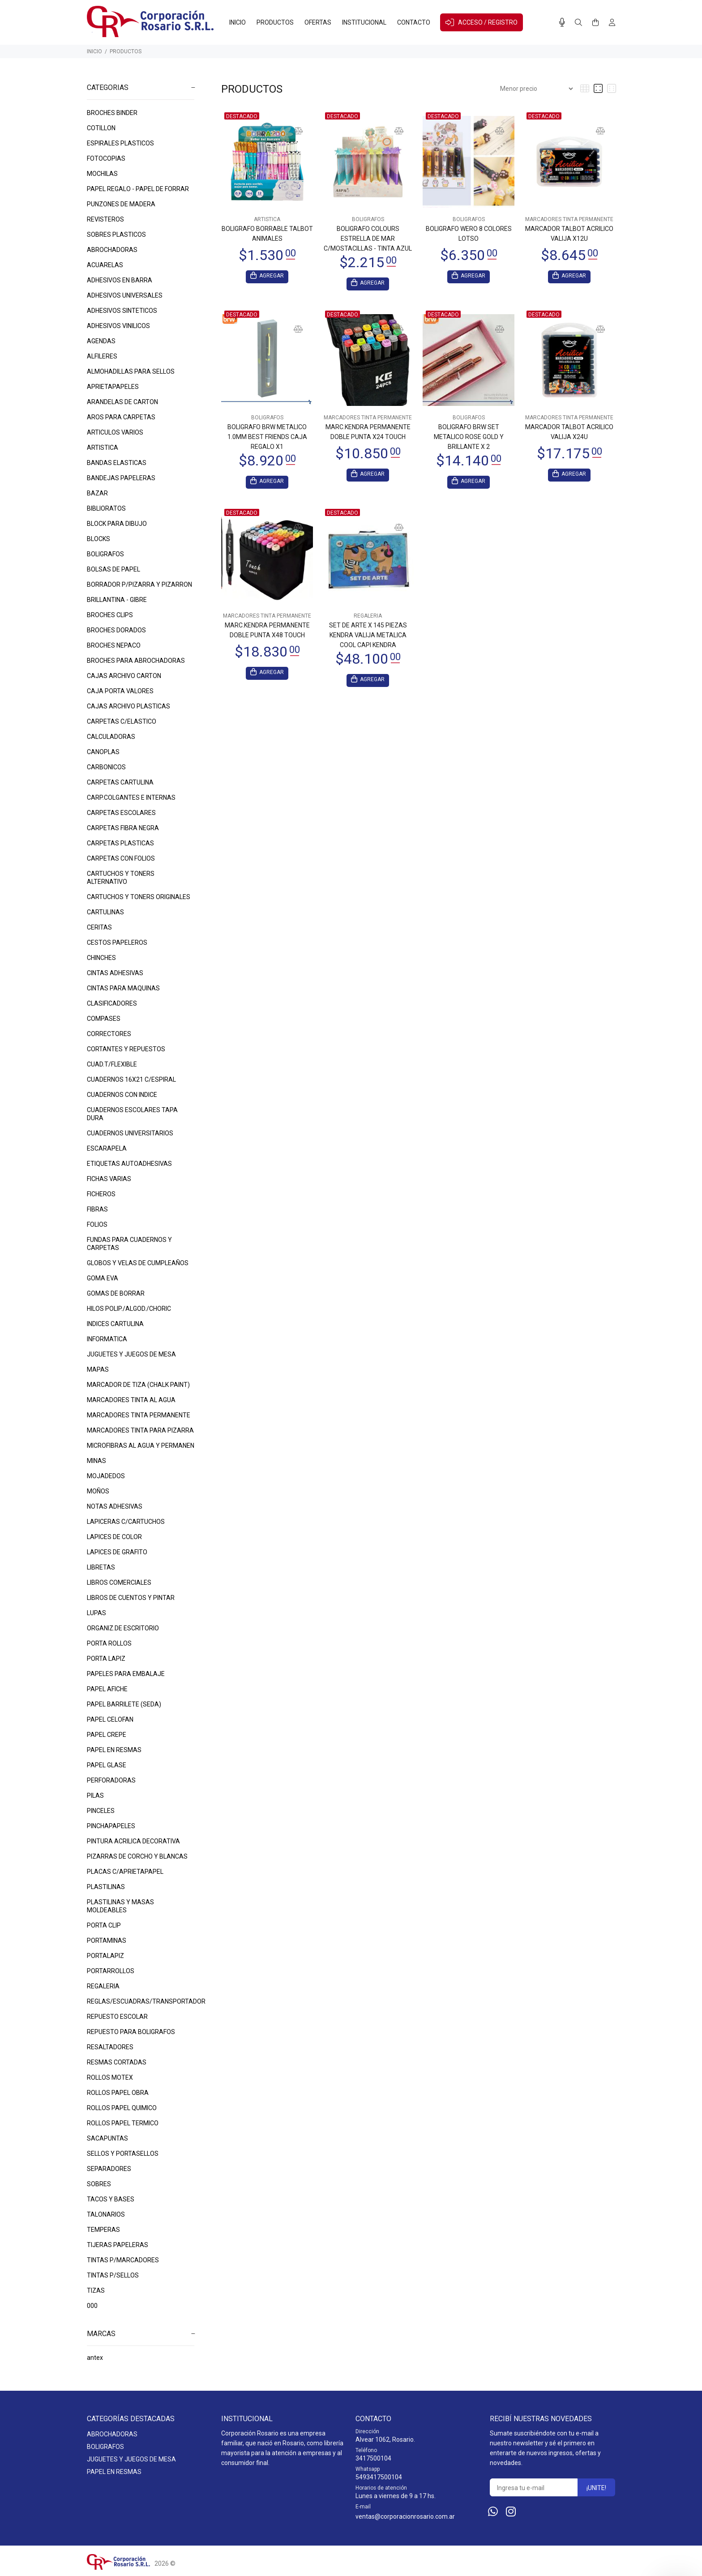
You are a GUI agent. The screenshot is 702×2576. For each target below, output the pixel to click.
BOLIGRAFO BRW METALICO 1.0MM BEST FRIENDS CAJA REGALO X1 (267, 438)
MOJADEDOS (106, 1476)
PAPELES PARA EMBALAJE (126, 1673)
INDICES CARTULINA (115, 1323)
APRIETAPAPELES (113, 386)
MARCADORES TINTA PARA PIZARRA (140, 1430)
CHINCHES (101, 957)
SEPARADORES (109, 2168)
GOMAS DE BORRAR (116, 1293)
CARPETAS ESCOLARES (121, 812)
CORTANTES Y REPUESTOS (126, 1049)
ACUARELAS (105, 265)
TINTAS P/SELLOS (113, 2275)
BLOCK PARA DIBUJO (117, 523)
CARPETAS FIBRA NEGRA (123, 828)
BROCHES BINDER (112, 112)
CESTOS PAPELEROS (117, 942)
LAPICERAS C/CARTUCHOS (126, 1521)
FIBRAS (97, 1209)
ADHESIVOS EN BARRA (119, 280)
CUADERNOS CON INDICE (122, 1094)
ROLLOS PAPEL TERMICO (122, 2123)
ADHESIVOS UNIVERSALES (125, 295)
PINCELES (101, 1810)
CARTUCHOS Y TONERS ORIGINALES (138, 896)
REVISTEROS (105, 219)
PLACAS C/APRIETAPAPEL (125, 1871)
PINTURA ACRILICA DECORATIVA (133, 1841)
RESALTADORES (110, 2047)
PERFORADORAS (111, 1780)
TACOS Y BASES (110, 2199)
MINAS (96, 1460)
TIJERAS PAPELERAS (117, 2244)
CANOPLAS (103, 751)
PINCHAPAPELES (111, 1826)
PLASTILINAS (106, 1886)
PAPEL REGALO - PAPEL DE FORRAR (138, 188)
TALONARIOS (106, 2214)
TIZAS (96, 2290)
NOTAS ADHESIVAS (114, 1506)
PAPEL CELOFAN (110, 1719)
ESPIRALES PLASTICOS (120, 143)
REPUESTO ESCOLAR (117, 2016)
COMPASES (103, 1018)
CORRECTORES (109, 1033)
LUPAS (96, 1612)
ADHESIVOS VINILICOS (118, 325)
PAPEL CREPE (106, 1734)
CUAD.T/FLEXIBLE (112, 1064)
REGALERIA (103, 1986)
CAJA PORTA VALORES (120, 691)
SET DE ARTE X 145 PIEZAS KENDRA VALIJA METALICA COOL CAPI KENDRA (368, 637)
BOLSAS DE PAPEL (113, 569)
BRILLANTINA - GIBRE (117, 599)
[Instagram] (511, 2511)
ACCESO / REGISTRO (481, 22)
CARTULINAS (105, 912)
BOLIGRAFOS (105, 554)
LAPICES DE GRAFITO (117, 1552)
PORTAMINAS (106, 1940)
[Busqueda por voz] (562, 22)
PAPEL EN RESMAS (114, 1749)
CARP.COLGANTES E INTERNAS (131, 797)
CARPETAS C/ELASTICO (121, 721)
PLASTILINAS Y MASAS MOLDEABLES (120, 1906)
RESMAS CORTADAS (116, 2062)
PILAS (95, 1795)
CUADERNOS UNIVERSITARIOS (130, 1133)
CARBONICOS (106, 767)
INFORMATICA (107, 1339)
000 (92, 2305)
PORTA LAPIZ (106, 1658)
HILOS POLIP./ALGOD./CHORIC (129, 1308)
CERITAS (99, 927)
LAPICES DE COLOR (114, 1536)
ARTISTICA (102, 447)
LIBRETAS (101, 1567)
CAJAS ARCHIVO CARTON (124, 675)
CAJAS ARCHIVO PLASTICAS (128, 706)
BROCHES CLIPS (110, 614)
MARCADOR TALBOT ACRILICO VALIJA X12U (569, 233)
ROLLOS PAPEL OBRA (118, 2092)
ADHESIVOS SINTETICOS (122, 310)
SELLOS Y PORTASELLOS (122, 2153)
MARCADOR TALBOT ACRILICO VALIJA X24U (569, 433)
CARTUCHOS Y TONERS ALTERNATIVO (120, 877)
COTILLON (101, 128)
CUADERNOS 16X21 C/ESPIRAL (131, 1079)
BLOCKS (98, 538)
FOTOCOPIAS (106, 158)
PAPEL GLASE (106, 1765)
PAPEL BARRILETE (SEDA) (124, 1704)
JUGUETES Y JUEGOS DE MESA (131, 1354)
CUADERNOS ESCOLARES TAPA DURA (132, 1114)
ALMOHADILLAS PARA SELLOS (131, 371)
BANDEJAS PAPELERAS (121, 478)
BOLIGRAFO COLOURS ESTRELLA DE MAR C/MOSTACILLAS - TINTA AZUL (368, 238)
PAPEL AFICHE (107, 1689)
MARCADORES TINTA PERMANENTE (138, 1415)
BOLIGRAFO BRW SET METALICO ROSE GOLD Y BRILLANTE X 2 (469, 438)
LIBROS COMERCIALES (119, 1582)
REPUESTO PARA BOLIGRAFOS (131, 2031)
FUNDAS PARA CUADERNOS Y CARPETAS (129, 1243)
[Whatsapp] (493, 2511)
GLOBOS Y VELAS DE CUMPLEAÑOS (137, 1263)
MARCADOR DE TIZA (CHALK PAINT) (138, 1384)
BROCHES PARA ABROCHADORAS (136, 660)
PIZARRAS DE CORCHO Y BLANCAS (137, 1856)
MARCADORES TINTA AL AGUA (131, 1399)
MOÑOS (98, 1491)
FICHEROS (101, 1194)
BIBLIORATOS (106, 508)
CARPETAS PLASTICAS (120, 843)
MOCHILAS (102, 173)
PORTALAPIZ (105, 1955)
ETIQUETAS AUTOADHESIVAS (129, 1163)
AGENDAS (101, 341)
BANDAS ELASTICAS (116, 462)
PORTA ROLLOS (109, 1643)
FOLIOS (97, 1224)
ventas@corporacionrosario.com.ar (405, 2516)
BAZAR (97, 493)
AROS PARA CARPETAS (121, 417)
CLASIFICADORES (112, 1003)
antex (95, 2357)
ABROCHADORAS (112, 249)
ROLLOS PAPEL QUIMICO (122, 2107)
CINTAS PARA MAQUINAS (123, 988)
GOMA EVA (102, 1278)
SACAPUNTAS (107, 2138)
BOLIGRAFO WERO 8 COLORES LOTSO (469, 233)
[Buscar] (578, 23)
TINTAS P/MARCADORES (123, 2260)
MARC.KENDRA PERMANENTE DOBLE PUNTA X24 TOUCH (368, 433)
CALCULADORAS (111, 736)
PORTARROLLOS (110, 1971)
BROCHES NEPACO (114, 645)
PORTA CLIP (104, 1925)
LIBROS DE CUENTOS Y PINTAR (131, 1597)
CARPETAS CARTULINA (120, 782)
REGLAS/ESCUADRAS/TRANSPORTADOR (140, 2001)
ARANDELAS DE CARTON (122, 401)
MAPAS (98, 1369)
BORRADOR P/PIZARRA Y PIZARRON (139, 584)
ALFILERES (102, 356)
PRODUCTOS (125, 51)
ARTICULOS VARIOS (115, 432)
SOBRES (99, 2184)
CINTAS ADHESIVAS (115, 973)
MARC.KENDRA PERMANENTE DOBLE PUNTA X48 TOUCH (267, 632)
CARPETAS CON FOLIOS (121, 858)
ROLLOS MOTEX (110, 2077)
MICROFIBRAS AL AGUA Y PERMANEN (140, 1445)
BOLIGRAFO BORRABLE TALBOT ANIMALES (267, 233)
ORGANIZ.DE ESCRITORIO (123, 1628)
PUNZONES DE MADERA (121, 204)
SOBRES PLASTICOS (116, 234)
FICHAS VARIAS (109, 1178)
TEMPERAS (103, 2229)
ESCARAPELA (107, 1148)
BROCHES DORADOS (116, 630)
